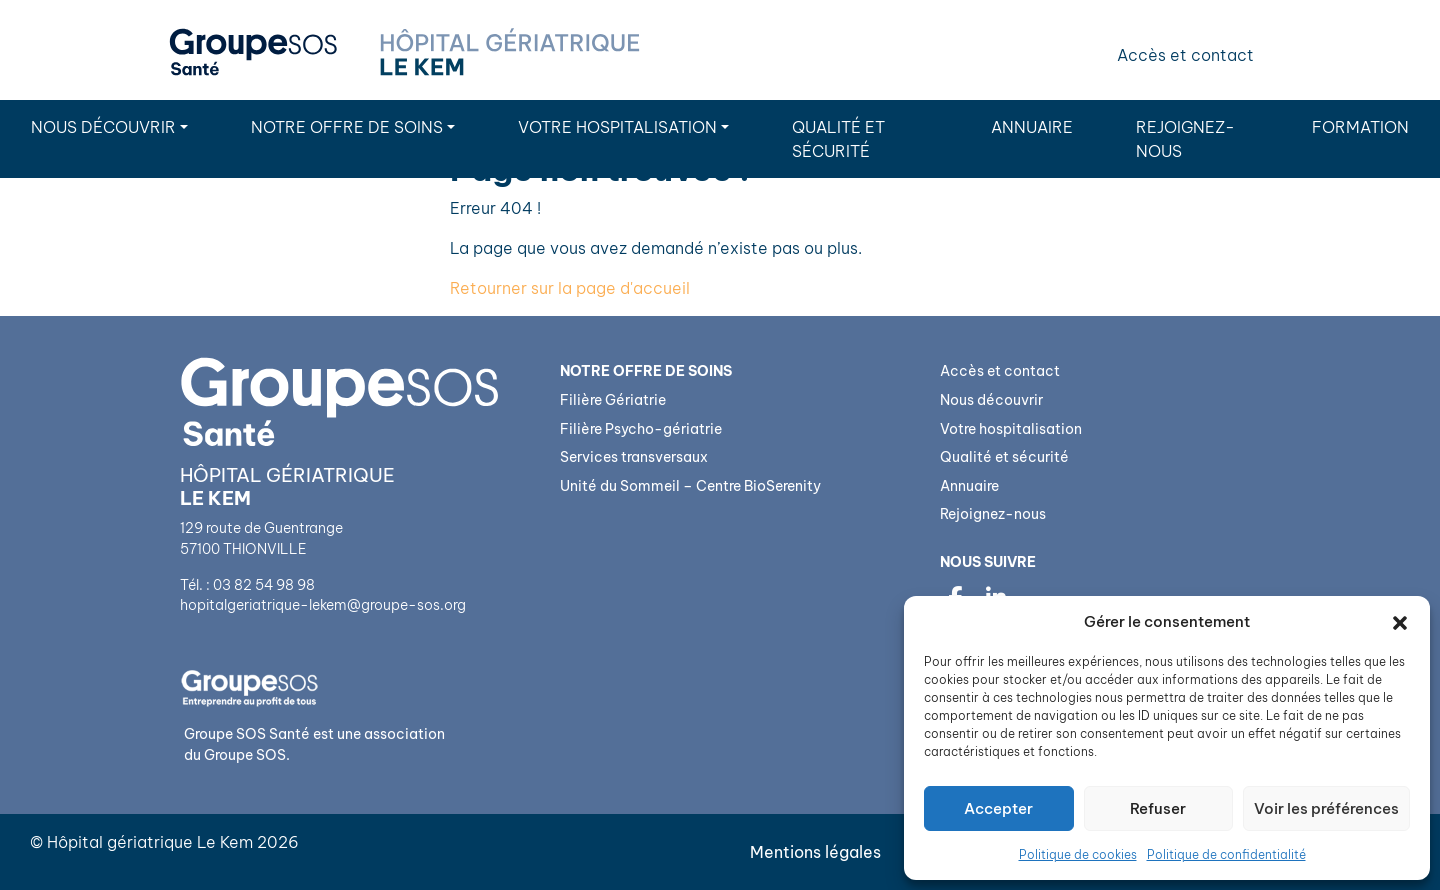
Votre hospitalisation (617, 127)
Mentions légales (815, 852)
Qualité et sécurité (838, 139)
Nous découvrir (103, 127)
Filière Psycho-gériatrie (641, 429)
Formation (1360, 127)
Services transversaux (634, 457)
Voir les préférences (1326, 808)
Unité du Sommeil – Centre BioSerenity (690, 486)
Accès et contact (1185, 55)
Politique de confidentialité (1226, 854)
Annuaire (1032, 127)
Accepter (998, 808)
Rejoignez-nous (1185, 139)
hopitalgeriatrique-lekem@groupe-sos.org (323, 605)
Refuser (1158, 808)
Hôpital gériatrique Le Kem (150, 842)
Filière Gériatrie (613, 400)
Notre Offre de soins (347, 127)
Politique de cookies (1078, 854)
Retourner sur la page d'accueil (570, 288)
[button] (1400, 622)
